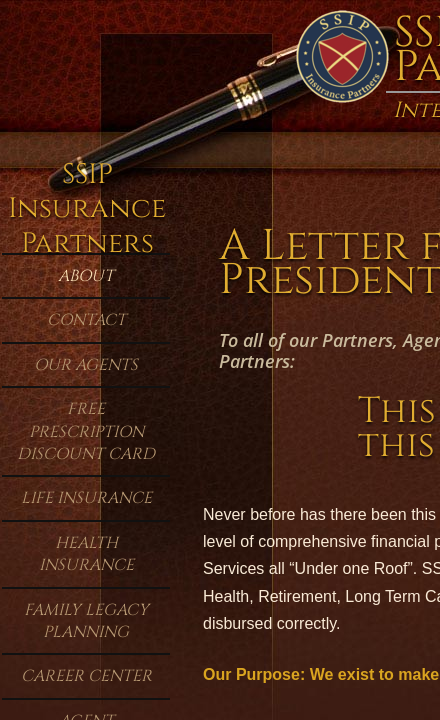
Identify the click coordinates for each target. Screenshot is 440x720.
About (86, 276)
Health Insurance (86, 554)
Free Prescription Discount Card (86, 431)
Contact (86, 320)
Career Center (86, 676)
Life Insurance (86, 498)
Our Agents (86, 365)
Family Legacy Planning (86, 621)
